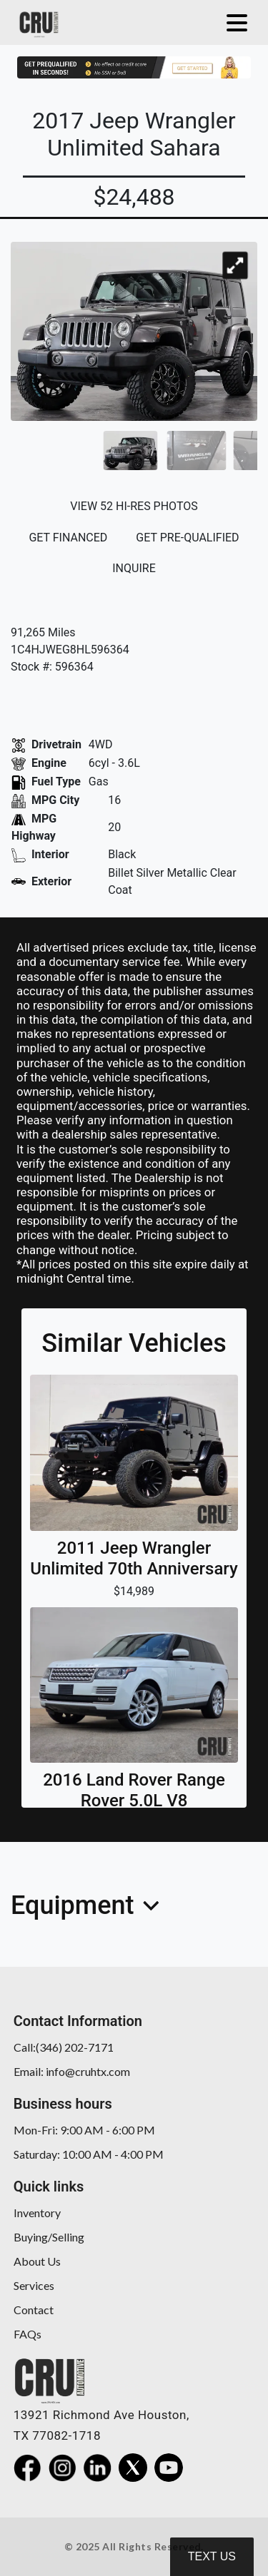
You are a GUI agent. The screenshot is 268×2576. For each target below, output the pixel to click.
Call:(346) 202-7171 (64, 2047)
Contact (34, 2309)
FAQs (27, 2334)
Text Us (212, 2556)
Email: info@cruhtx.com (72, 2071)
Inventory (37, 2212)
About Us (37, 2261)
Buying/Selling (49, 2237)
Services (34, 2285)
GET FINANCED (68, 537)
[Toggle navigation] (233, 22)
